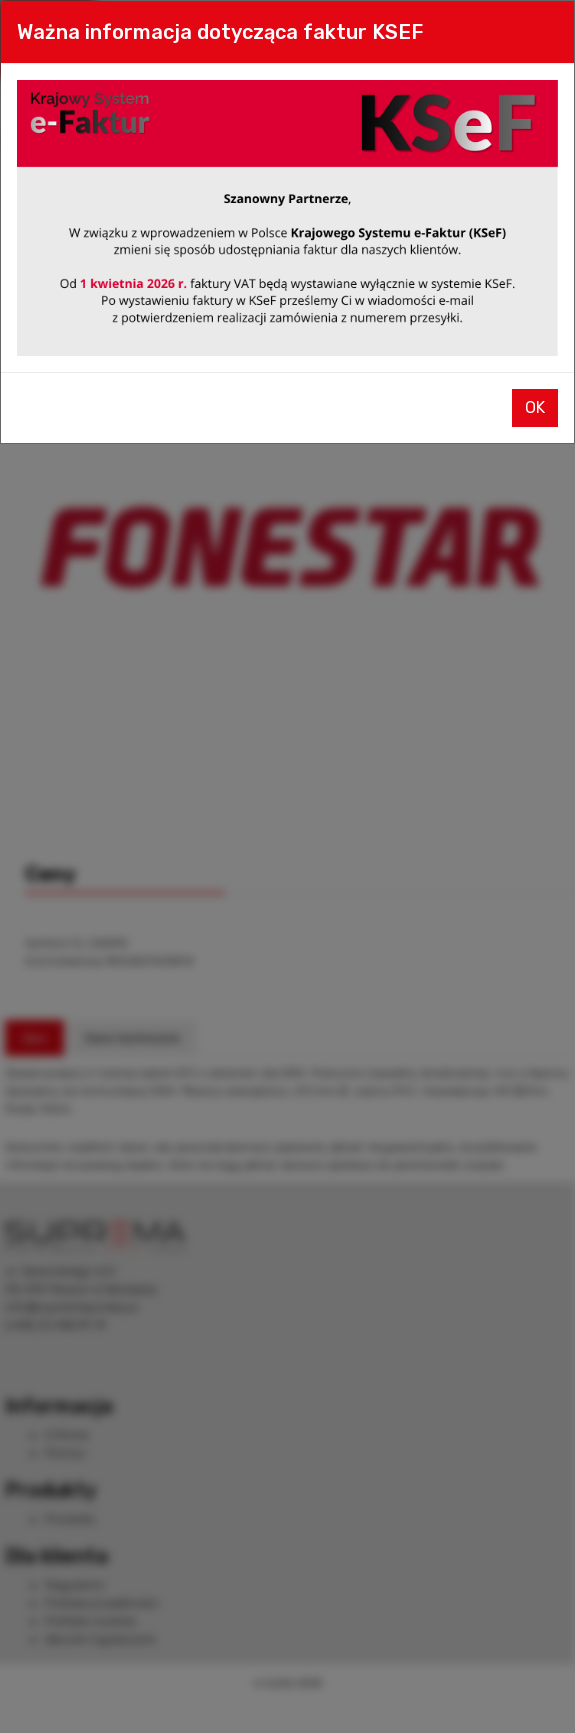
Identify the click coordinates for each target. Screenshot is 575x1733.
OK (535, 407)
